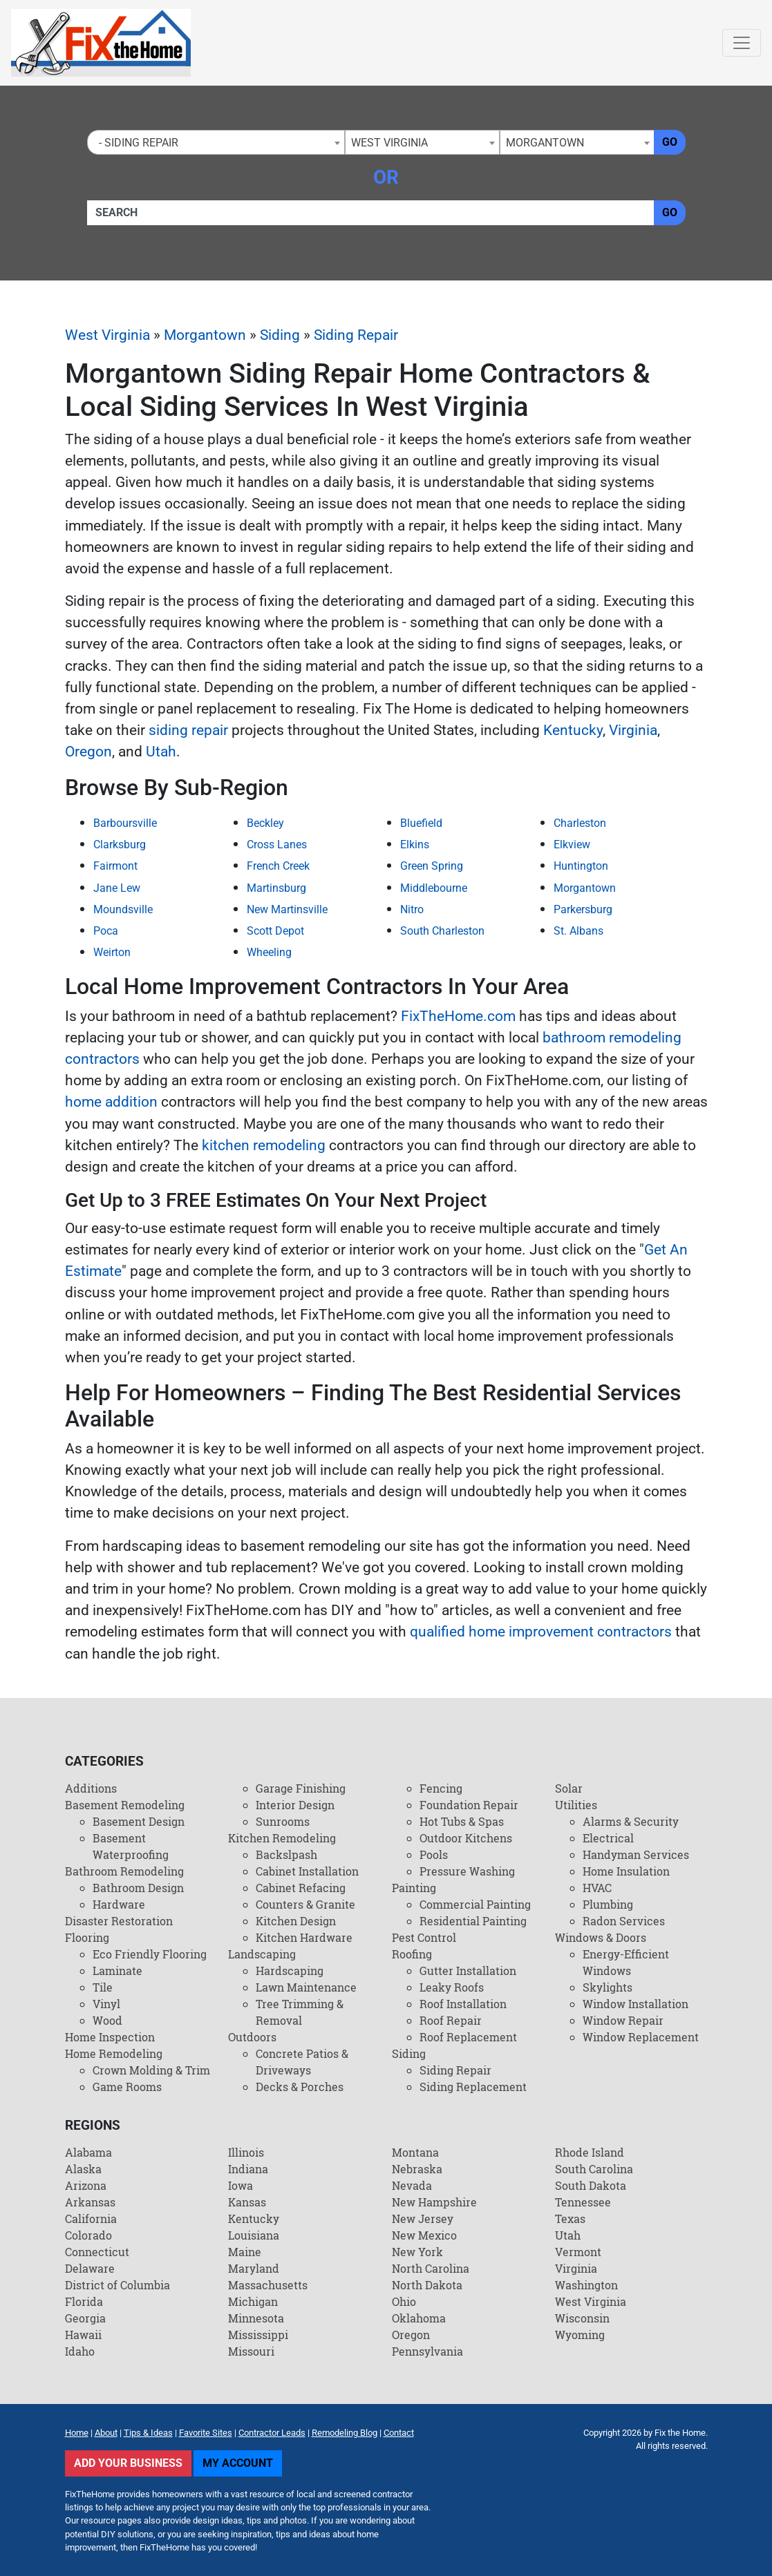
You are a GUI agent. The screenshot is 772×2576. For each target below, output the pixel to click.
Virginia (633, 730)
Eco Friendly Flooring (150, 1954)
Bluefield (421, 823)
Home (76, 2432)
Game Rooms (127, 2086)
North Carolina (430, 2268)
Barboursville (125, 823)
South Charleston (442, 930)
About (106, 2432)
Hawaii (83, 2334)
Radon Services (624, 1921)
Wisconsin (582, 2318)
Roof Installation (463, 2003)
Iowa (240, 2185)
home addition (111, 1102)
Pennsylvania (427, 2351)
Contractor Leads (271, 2432)
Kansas (247, 2202)
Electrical (608, 1838)
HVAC (597, 1887)
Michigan (253, 2301)
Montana (415, 2152)
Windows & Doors (600, 1937)
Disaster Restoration (119, 1921)
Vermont (578, 2251)
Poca (105, 930)
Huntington (581, 865)
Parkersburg (583, 909)
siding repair (188, 730)
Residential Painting (473, 1921)
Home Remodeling (113, 2053)
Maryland (253, 2268)
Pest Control (424, 1937)
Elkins (414, 844)
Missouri (251, 2351)
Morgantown (205, 335)
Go (669, 142)
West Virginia (107, 335)
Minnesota (256, 2318)
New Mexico (424, 2235)
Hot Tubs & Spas (462, 1821)
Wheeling (269, 952)
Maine (244, 2251)
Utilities (576, 1804)
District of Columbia (117, 2285)
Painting (414, 1887)
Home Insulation (626, 1871)
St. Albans (578, 930)
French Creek (278, 865)
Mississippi (258, 2334)
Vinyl (106, 2003)
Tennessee (583, 2202)
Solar (569, 1788)
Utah (161, 751)
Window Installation (635, 2003)
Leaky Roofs (452, 1987)
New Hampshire (434, 2202)
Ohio (404, 2301)
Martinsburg (276, 888)
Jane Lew (116, 888)
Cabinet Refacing (301, 1887)
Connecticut (97, 2251)
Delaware (90, 2268)
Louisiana (253, 2235)
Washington (586, 2285)
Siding (280, 335)
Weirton (112, 952)
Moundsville (123, 909)
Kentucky (573, 730)
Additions (91, 1788)
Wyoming (580, 2334)
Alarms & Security (631, 1821)
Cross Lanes (277, 844)
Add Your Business (128, 2463)
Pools (434, 1854)
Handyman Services (636, 1854)
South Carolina (594, 2169)
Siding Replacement (473, 2086)
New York (417, 2251)
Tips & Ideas (148, 2432)
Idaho (80, 2351)
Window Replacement (641, 2037)
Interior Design (295, 1804)
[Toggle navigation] (741, 43)
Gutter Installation (468, 1970)
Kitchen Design (296, 1921)
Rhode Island (589, 2152)
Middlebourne (433, 888)
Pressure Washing (467, 1871)
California (91, 2218)
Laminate (117, 1970)
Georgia (85, 2318)
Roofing (412, 1954)
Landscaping (262, 1954)
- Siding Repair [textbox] (135, 142)
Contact (399, 2432)
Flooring (87, 1937)
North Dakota (427, 2285)
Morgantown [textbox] (545, 142)
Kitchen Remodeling (282, 1838)
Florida (84, 2301)
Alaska (83, 2169)
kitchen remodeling (264, 1145)
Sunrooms (283, 1821)
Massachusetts (268, 2285)
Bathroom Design (138, 1887)
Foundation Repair (469, 1804)
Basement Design (139, 1821)
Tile (103, 1987)
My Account (238, 2463)
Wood (107, 2020)
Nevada (412, 2185)
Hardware (119, 1904)
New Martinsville (287, 909)
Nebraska (417, 2169)
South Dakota (590, 2185)
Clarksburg (119, 844)
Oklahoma (419, 2318)
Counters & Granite (305, 1904)
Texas (570, 2218)
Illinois (246, 2152)
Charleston (580, 823)
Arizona (85, 2185)
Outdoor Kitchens (466, 1838)
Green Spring (431, 865)
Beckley (265, 823)
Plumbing (608, 1904)
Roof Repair (451, 2020)
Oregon (88, 751)
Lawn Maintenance (306, 1987)
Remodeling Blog (344, 2432)
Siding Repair (356, 335)
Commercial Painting (475, 1904)
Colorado (88, 2235)
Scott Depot (275, 930)
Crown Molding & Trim (151, 2070)
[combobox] (216, 142)
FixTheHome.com (458, 1016)
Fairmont (115, 865)
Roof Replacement (468, 2037)
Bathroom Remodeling (124, 1871)
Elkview (572, 844)
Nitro (412, 909)
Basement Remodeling (125, 1804)
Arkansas (90, 2202)
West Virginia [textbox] (389, 142)
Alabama (88, 2152)
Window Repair (623, 2020)
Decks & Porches (299, 2086)
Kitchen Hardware (304, 1937)
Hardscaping (289, 1970)
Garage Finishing (301, 1788)
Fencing (441, 1788)
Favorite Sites (205, 2432)
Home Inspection (110, 2037)
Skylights (607, 1987)
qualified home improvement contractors (541, 1631)
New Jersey (422, 2218)
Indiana (248, 2169)
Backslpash (286, 1854)
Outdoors (252, 2037)
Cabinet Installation (307, 1871)
